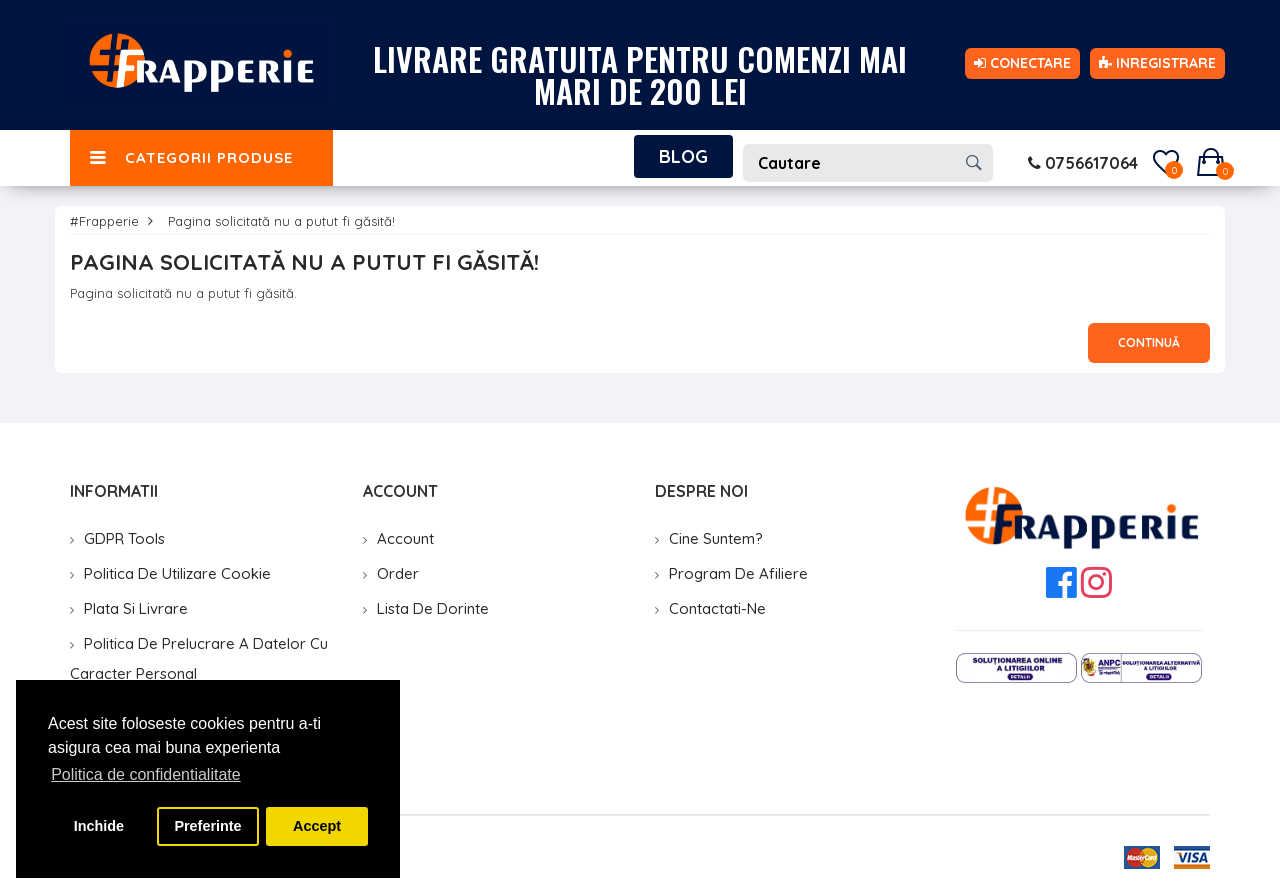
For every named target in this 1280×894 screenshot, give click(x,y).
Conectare (1022, 63)
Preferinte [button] (207, 826)
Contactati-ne (717, 608)
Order (398, 573)
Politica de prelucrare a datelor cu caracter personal (199, 658)
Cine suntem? (716, 538)
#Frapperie (104, 221)
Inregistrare (1157, 63)
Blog (683, 156)
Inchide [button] (99, 826)
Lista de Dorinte (433, 608)
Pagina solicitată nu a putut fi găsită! (281, 221)
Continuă (1149, 342)
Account (405, 538)
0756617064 (1083, 163)
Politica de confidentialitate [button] (145, 774)
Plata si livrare (136, 608)
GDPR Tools (124, 538)
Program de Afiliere (738, 573)
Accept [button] (317, 826)
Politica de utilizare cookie (177, 573)
